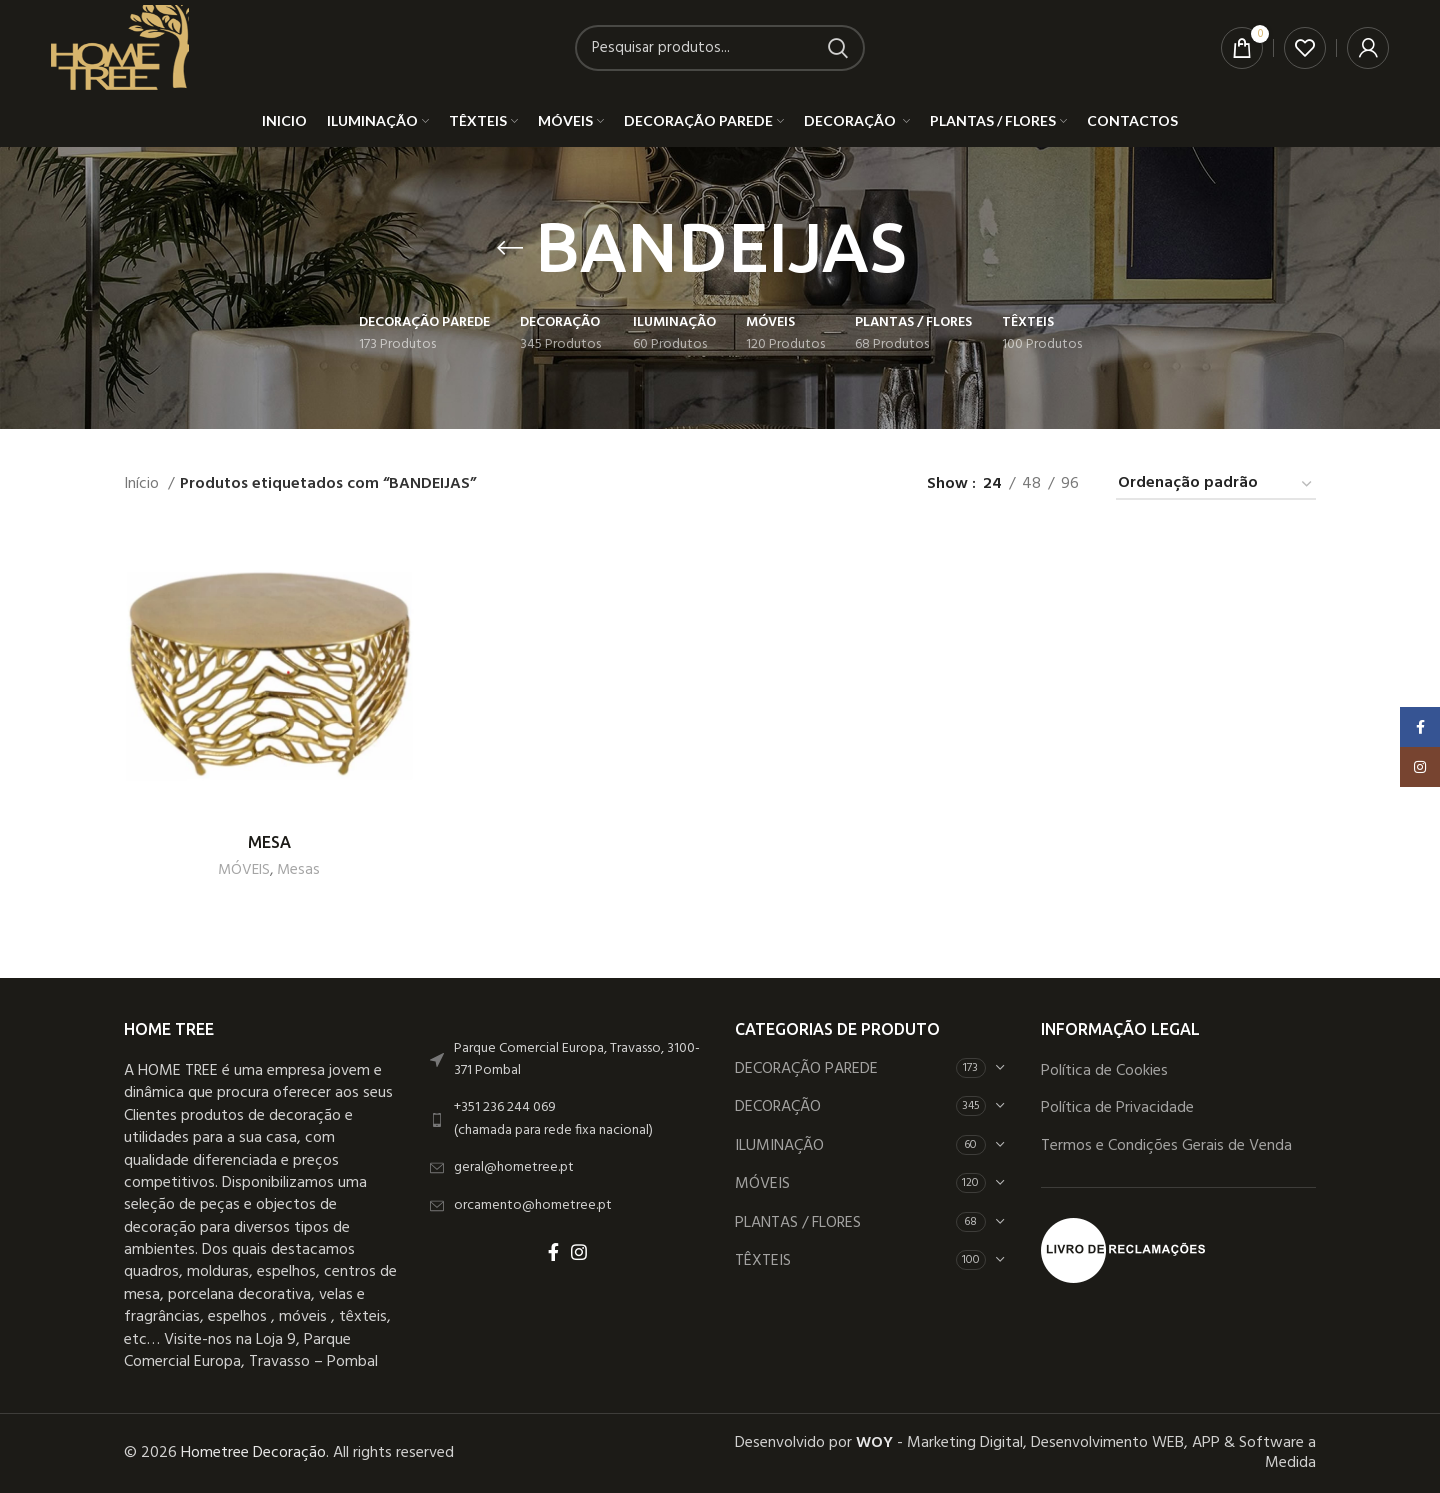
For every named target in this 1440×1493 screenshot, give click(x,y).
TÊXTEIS (763, 1261)
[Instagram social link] (579, 1252)
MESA (269, 842)
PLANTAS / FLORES (798, 1223)
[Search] (720, 48)
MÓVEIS (244, 870)
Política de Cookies (1104, 1071)
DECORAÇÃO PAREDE (806, 1069)
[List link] (568, 1119)
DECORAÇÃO (780, 1107)
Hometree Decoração (253, 1453)
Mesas (298, 870)
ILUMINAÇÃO (779, 1146)
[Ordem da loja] (1216, 484)
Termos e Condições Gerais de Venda (1166, 1146)
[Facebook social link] (553, 1252)
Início (143, 484)
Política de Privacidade (1117, 1108)
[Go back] (510, 248)
